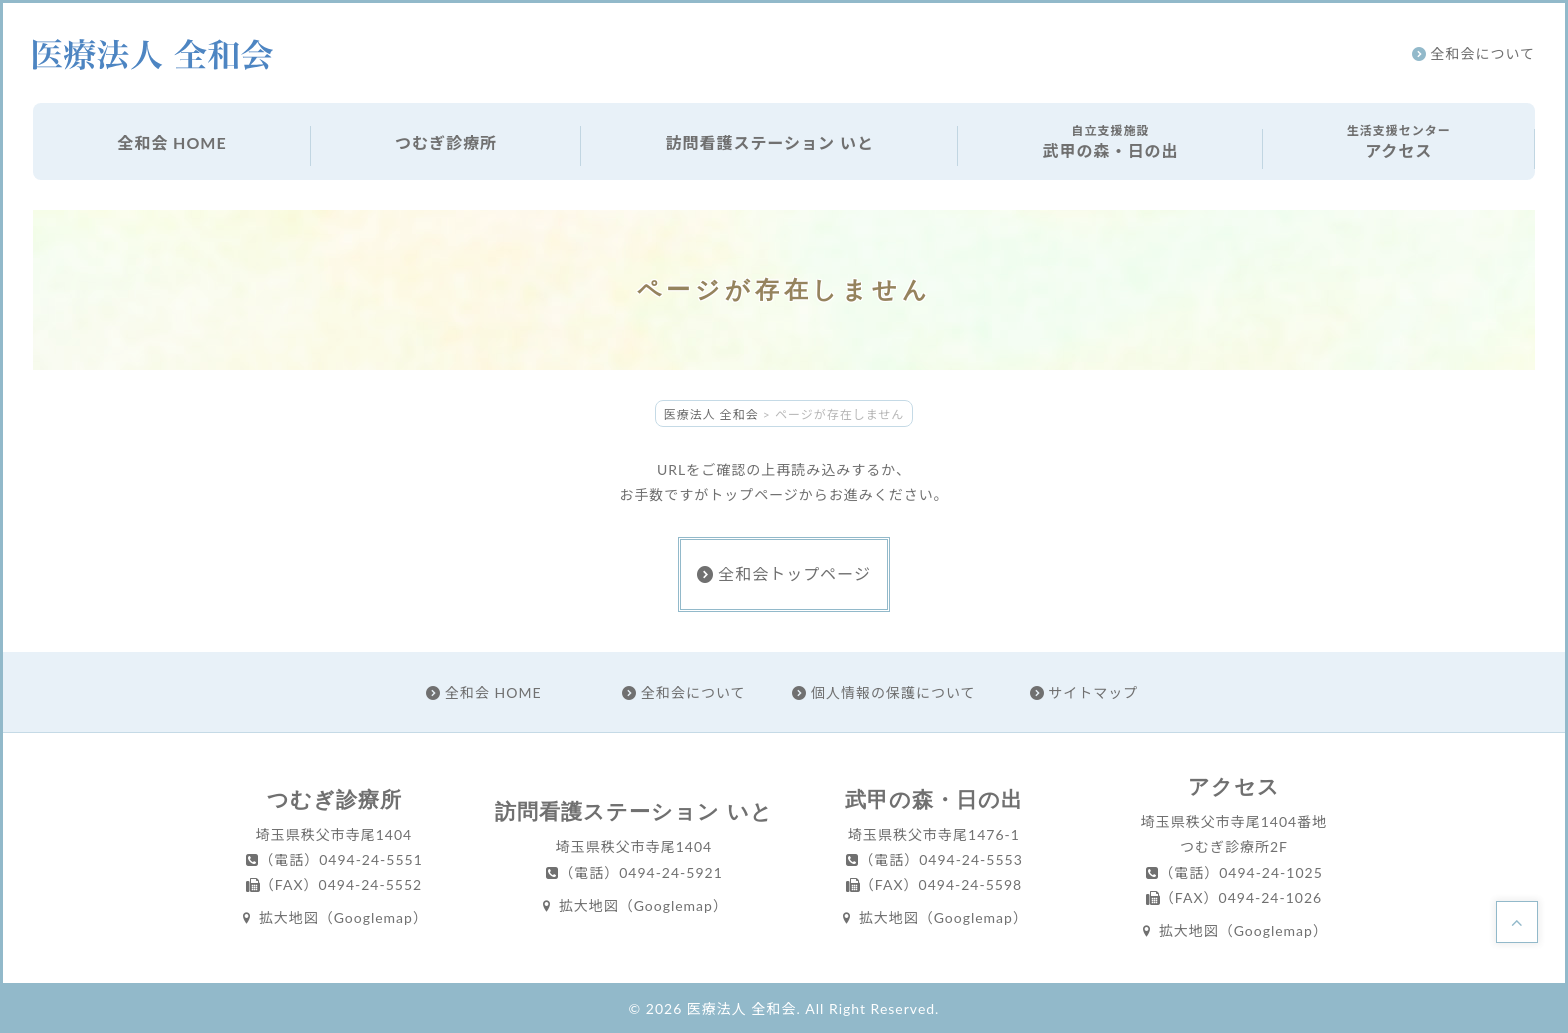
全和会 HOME (171, 142)
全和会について (1473, 53)
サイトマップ (1084, 692)
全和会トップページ (784, 573)
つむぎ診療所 (446, 142)
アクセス (1399, 140)
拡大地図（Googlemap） (334, 917)
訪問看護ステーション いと (769, 142)
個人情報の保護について (883, 692)
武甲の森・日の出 (1110, 140)
